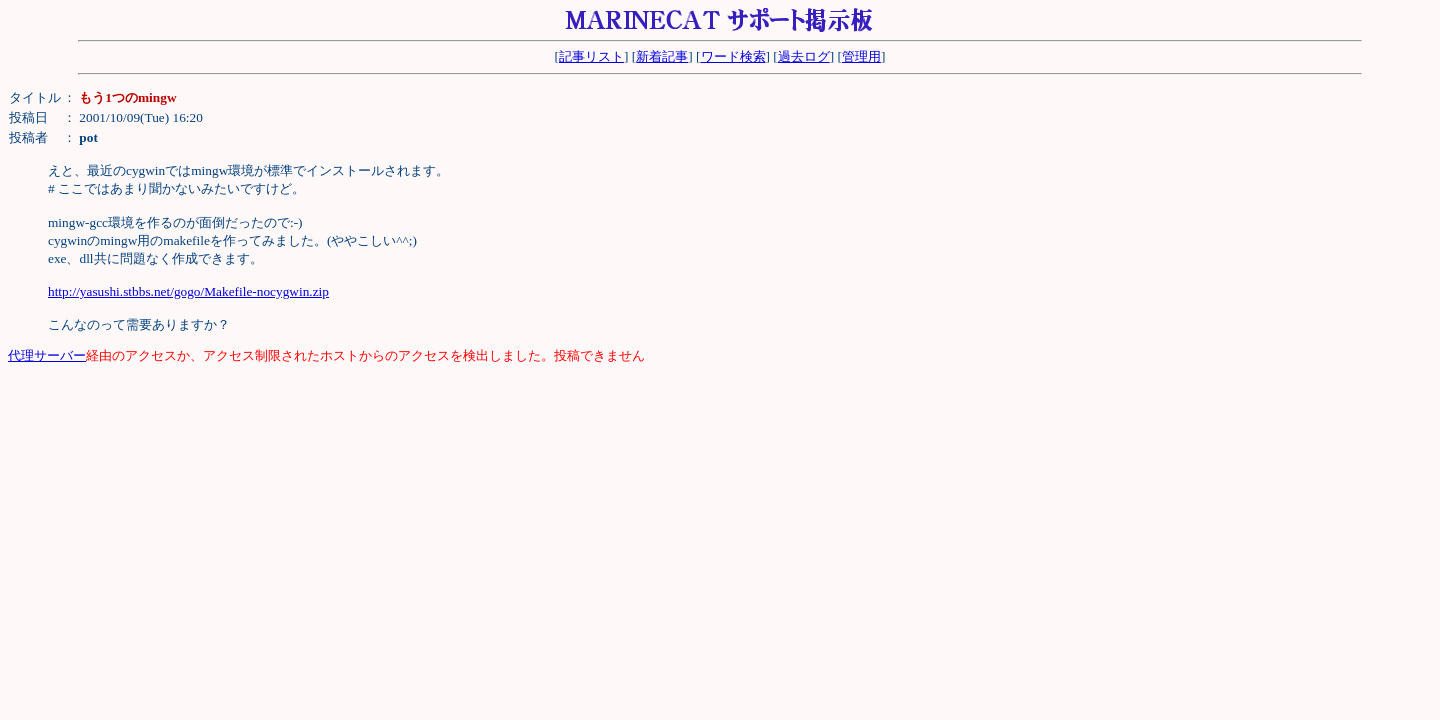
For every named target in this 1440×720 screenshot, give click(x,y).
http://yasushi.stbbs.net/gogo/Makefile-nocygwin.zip (188, 291)
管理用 (861, 56)
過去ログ (804, 56)
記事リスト (591, 56)
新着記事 (662, 56)
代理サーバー (47, 355)
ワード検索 (733, 56)
